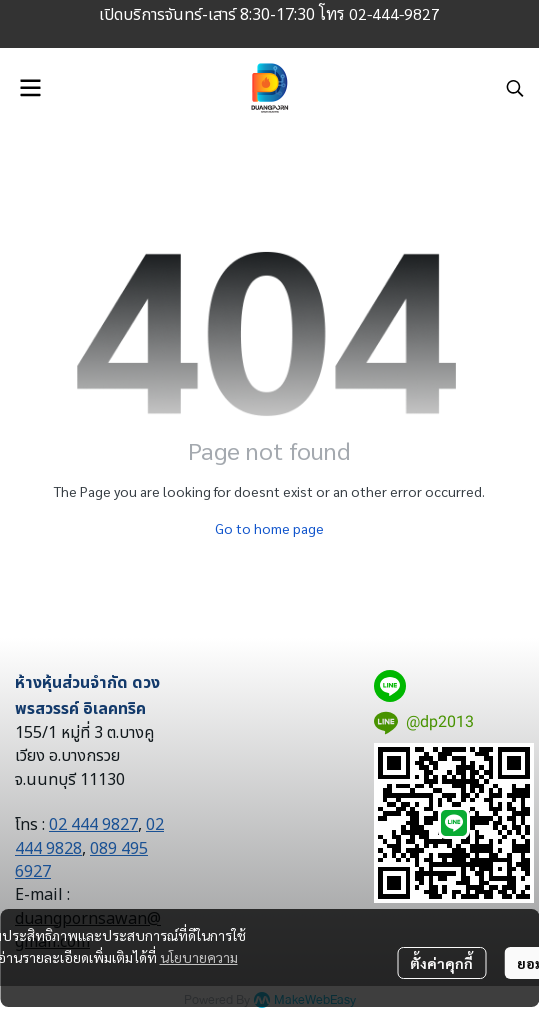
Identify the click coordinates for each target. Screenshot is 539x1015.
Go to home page (269, 528)
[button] (515, 88)
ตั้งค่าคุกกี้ (441, 963)
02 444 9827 (93, 825)
